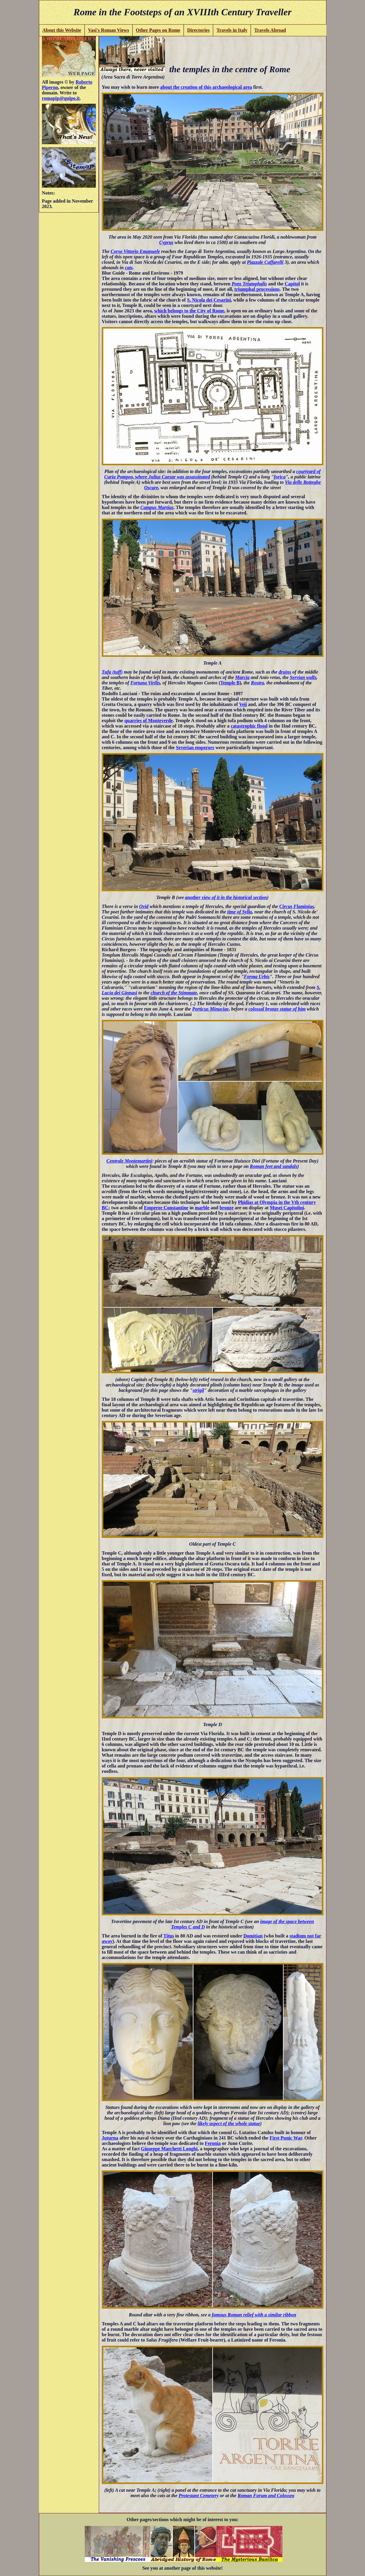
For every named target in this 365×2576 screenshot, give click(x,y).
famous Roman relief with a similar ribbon (254, 2314)
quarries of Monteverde (148, 720)
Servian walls (303, 677)
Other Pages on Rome (158, 30)
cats (129, 267)
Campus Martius (157, 507)
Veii (243, 704)
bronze (226, 1207)
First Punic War (285, 2137)
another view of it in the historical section (226, 897)
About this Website (61, 30)
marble (202, 1207)
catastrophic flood (249, 725)
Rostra (257, 682)
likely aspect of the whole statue (229, 2123)
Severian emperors (195, 747)
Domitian (253, 1935)
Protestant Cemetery (199, 2495)
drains (285, 672)
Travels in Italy (232, 30)
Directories (198, 30)
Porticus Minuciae (210, 1008)
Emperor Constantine (166, 1207)
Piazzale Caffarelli (265, 262)
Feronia (213, 2143)
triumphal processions (257, 289)
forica (280, 476)
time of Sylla (239, 911)
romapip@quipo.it (61, 98)
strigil (198, 1390)
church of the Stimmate (174, 992)
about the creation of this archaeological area (206, 87)
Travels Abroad (270, 30)
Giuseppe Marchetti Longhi (169, 2148)
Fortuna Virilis (145, 682)
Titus (168, 1935)
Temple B (230, 682)
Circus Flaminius (296, 906)
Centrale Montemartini (129, 1160)
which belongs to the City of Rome (189, 310)
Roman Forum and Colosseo (265, 2495)
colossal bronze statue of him (277, 1008)
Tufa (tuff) (112, 672)
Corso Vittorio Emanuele (135, 251)
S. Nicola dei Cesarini (209, 299)
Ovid (144, 906)
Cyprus (166, 242)
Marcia (242, 677)
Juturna (110, 2137)
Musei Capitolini (287, 1207)
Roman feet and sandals (273, 1166)
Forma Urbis (256, 976)
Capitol (292, 283)
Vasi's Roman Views (108, 30)
